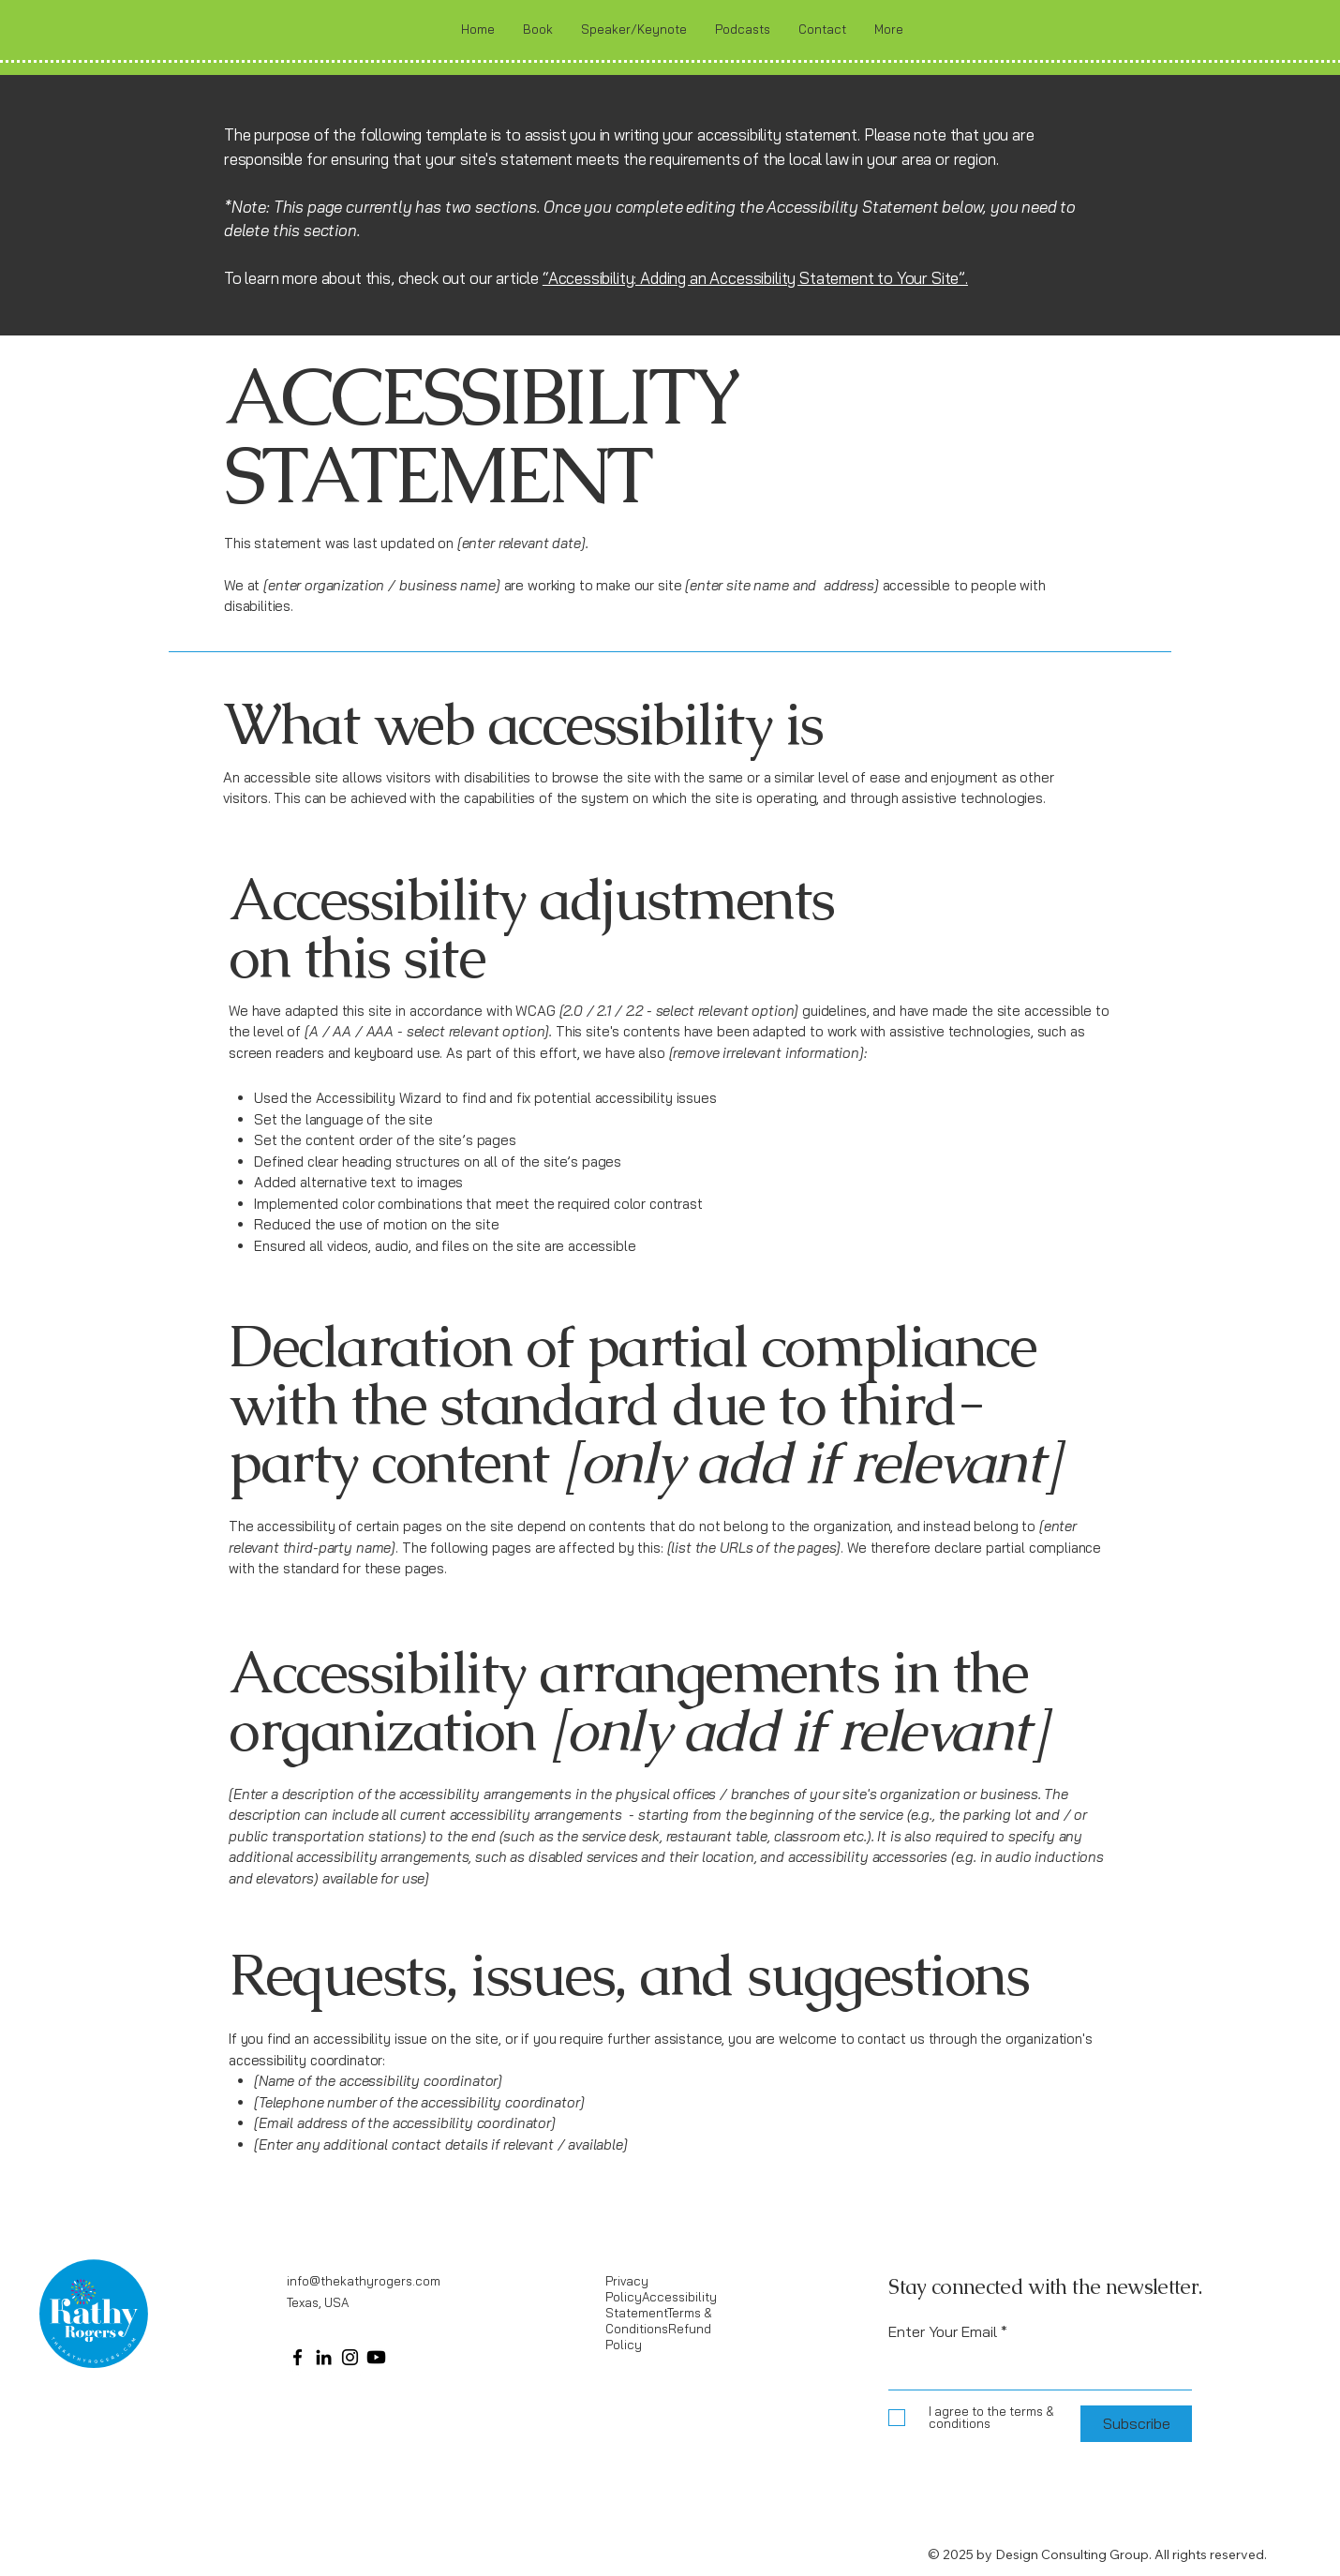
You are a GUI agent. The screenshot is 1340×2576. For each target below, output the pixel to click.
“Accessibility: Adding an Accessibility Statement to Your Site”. (755, 278)
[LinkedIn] (324, 2357)
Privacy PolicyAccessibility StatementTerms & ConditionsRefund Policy (661, 2312)
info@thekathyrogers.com (363, 2280)
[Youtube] (376, 2357)
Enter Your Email (942, 2331)
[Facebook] (297, 2357)
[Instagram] (350, 2357)
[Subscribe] (1136, 2423)
